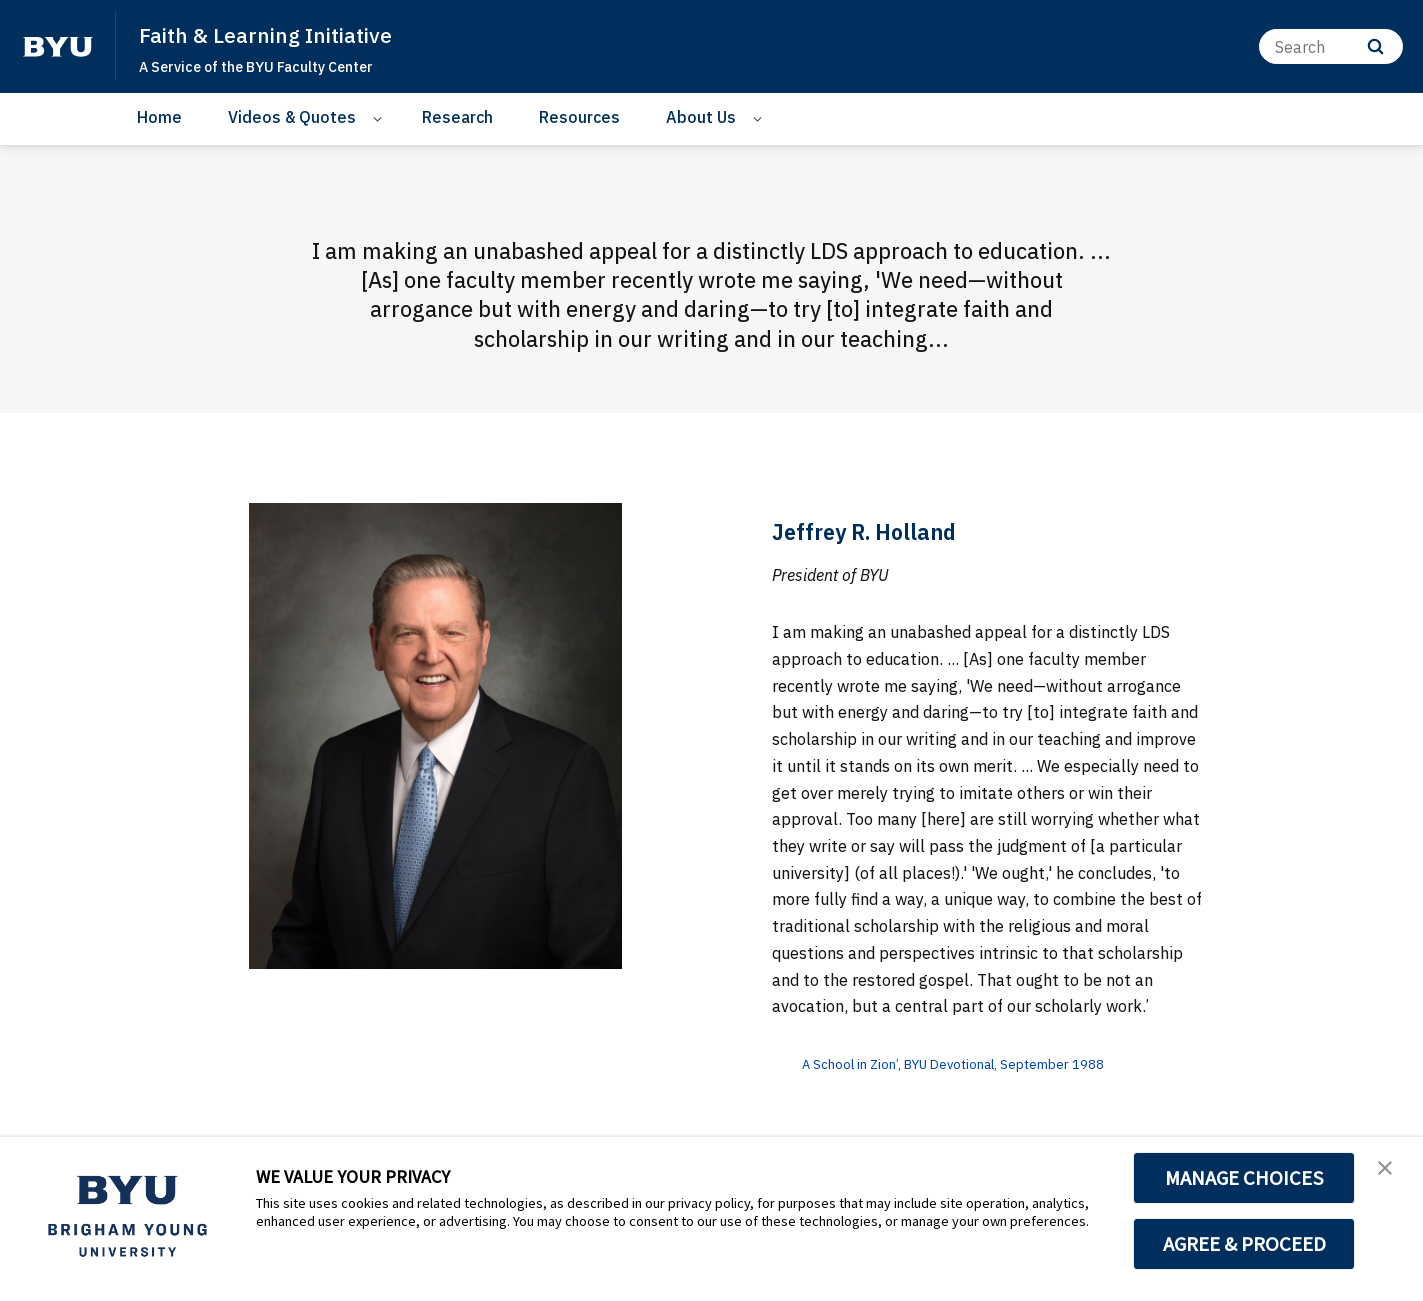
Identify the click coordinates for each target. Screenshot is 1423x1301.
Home (159, 117)
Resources (579, 117)
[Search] (1331, 46)
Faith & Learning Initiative (283, 34)
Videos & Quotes (292, 117)
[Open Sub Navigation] (380, 117)
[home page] (58, 47)
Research (457, 117)
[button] (1390, 1173)
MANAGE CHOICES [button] (1244, 1178)
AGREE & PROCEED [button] (1244, 1244)
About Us (701, 117)
